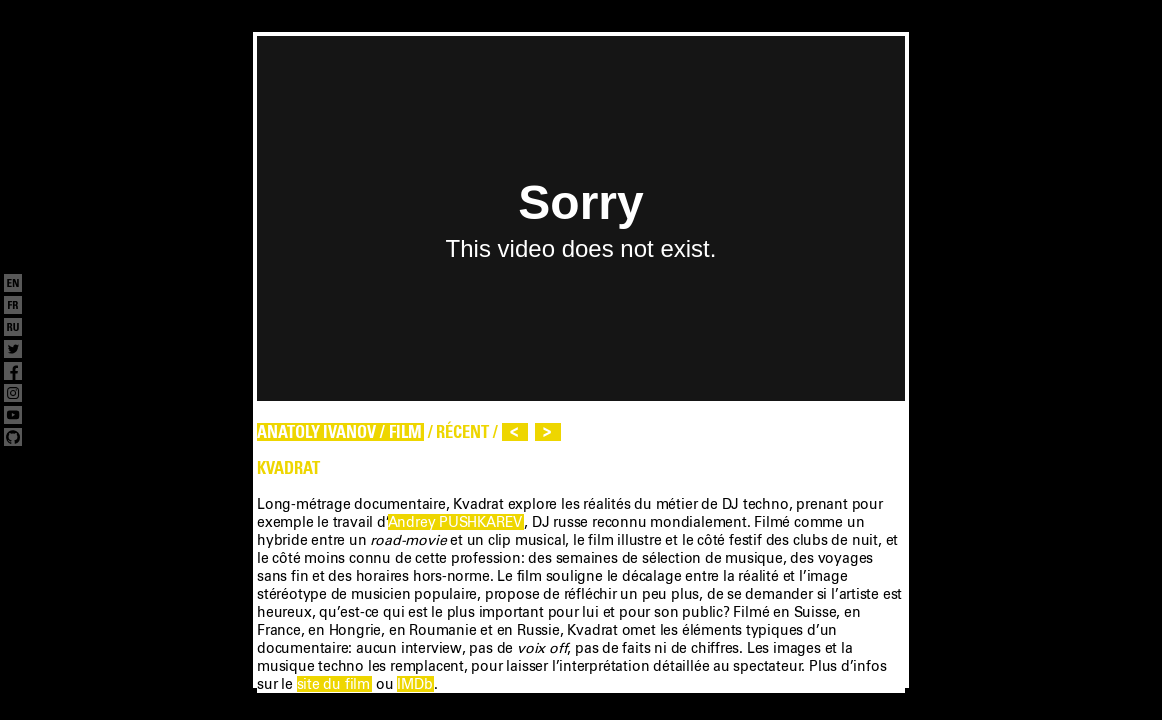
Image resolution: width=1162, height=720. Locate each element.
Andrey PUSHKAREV (455, 522)
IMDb (414, 684)
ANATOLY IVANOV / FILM (339, 432)
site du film (333, 684)
